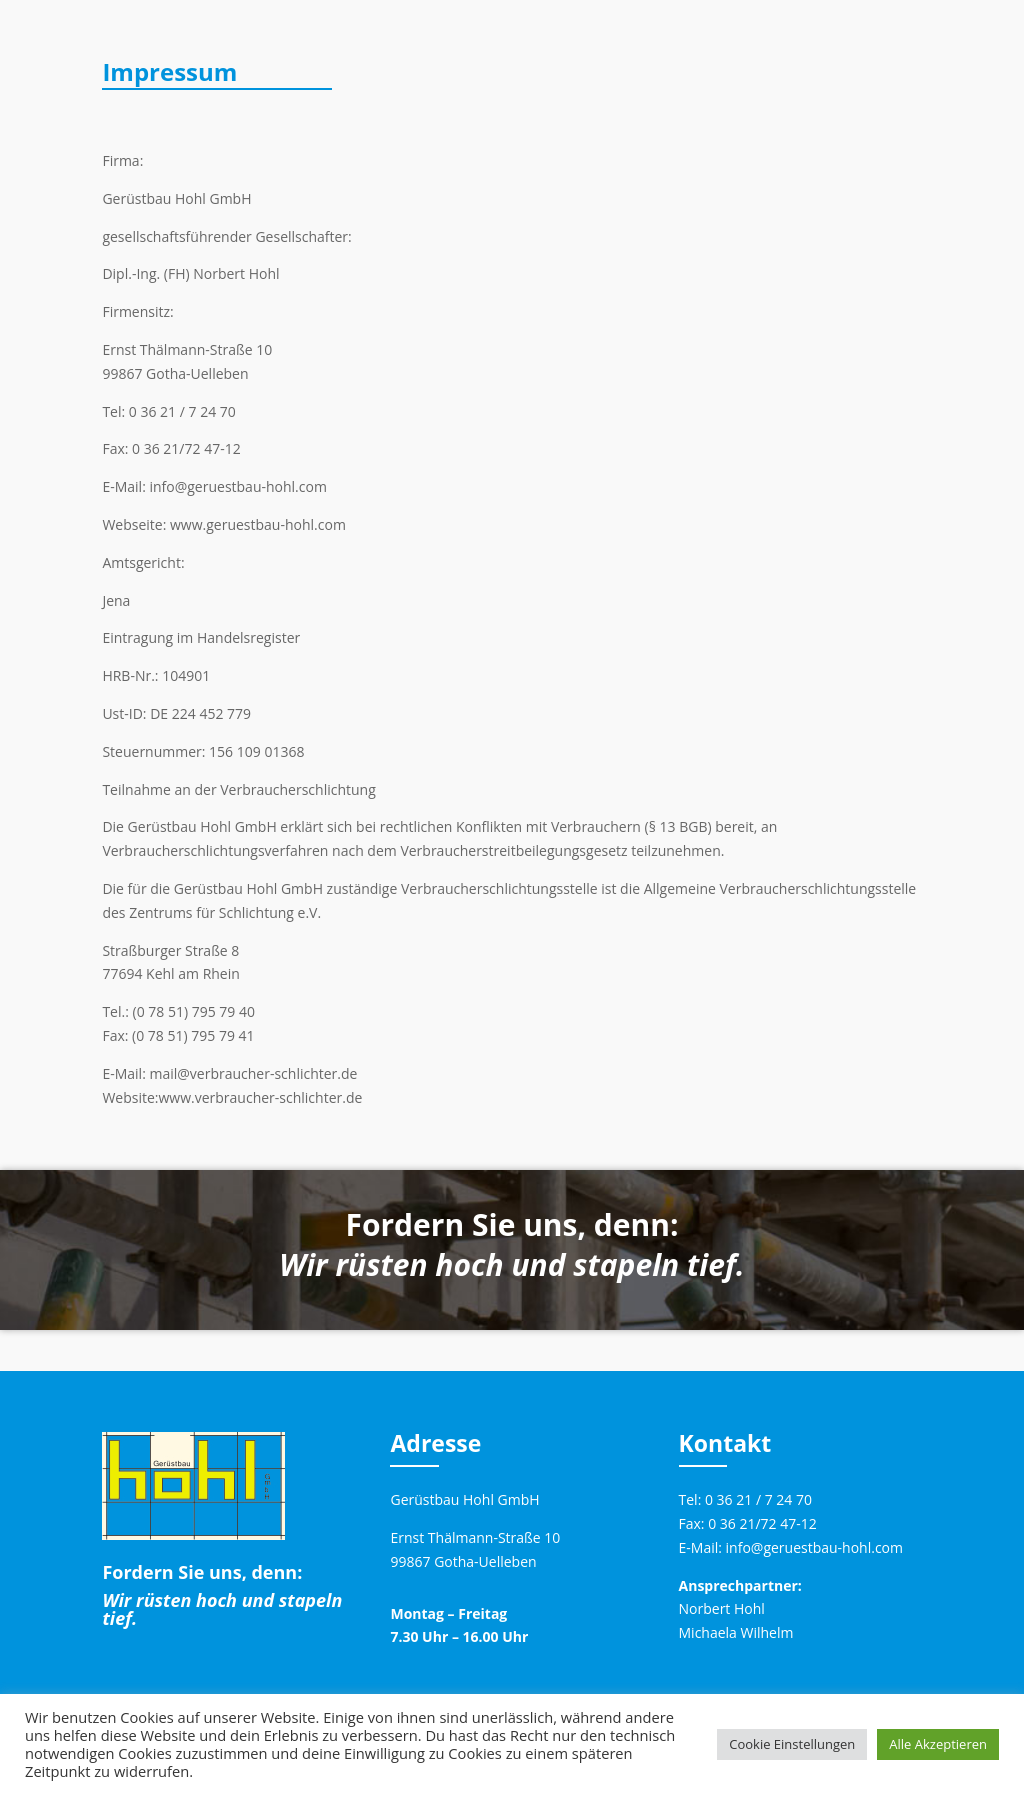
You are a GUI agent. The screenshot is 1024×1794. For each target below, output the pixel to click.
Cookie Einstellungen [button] (792, 1744)
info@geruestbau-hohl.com (814, 1547)
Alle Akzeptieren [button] (938, 1744)
